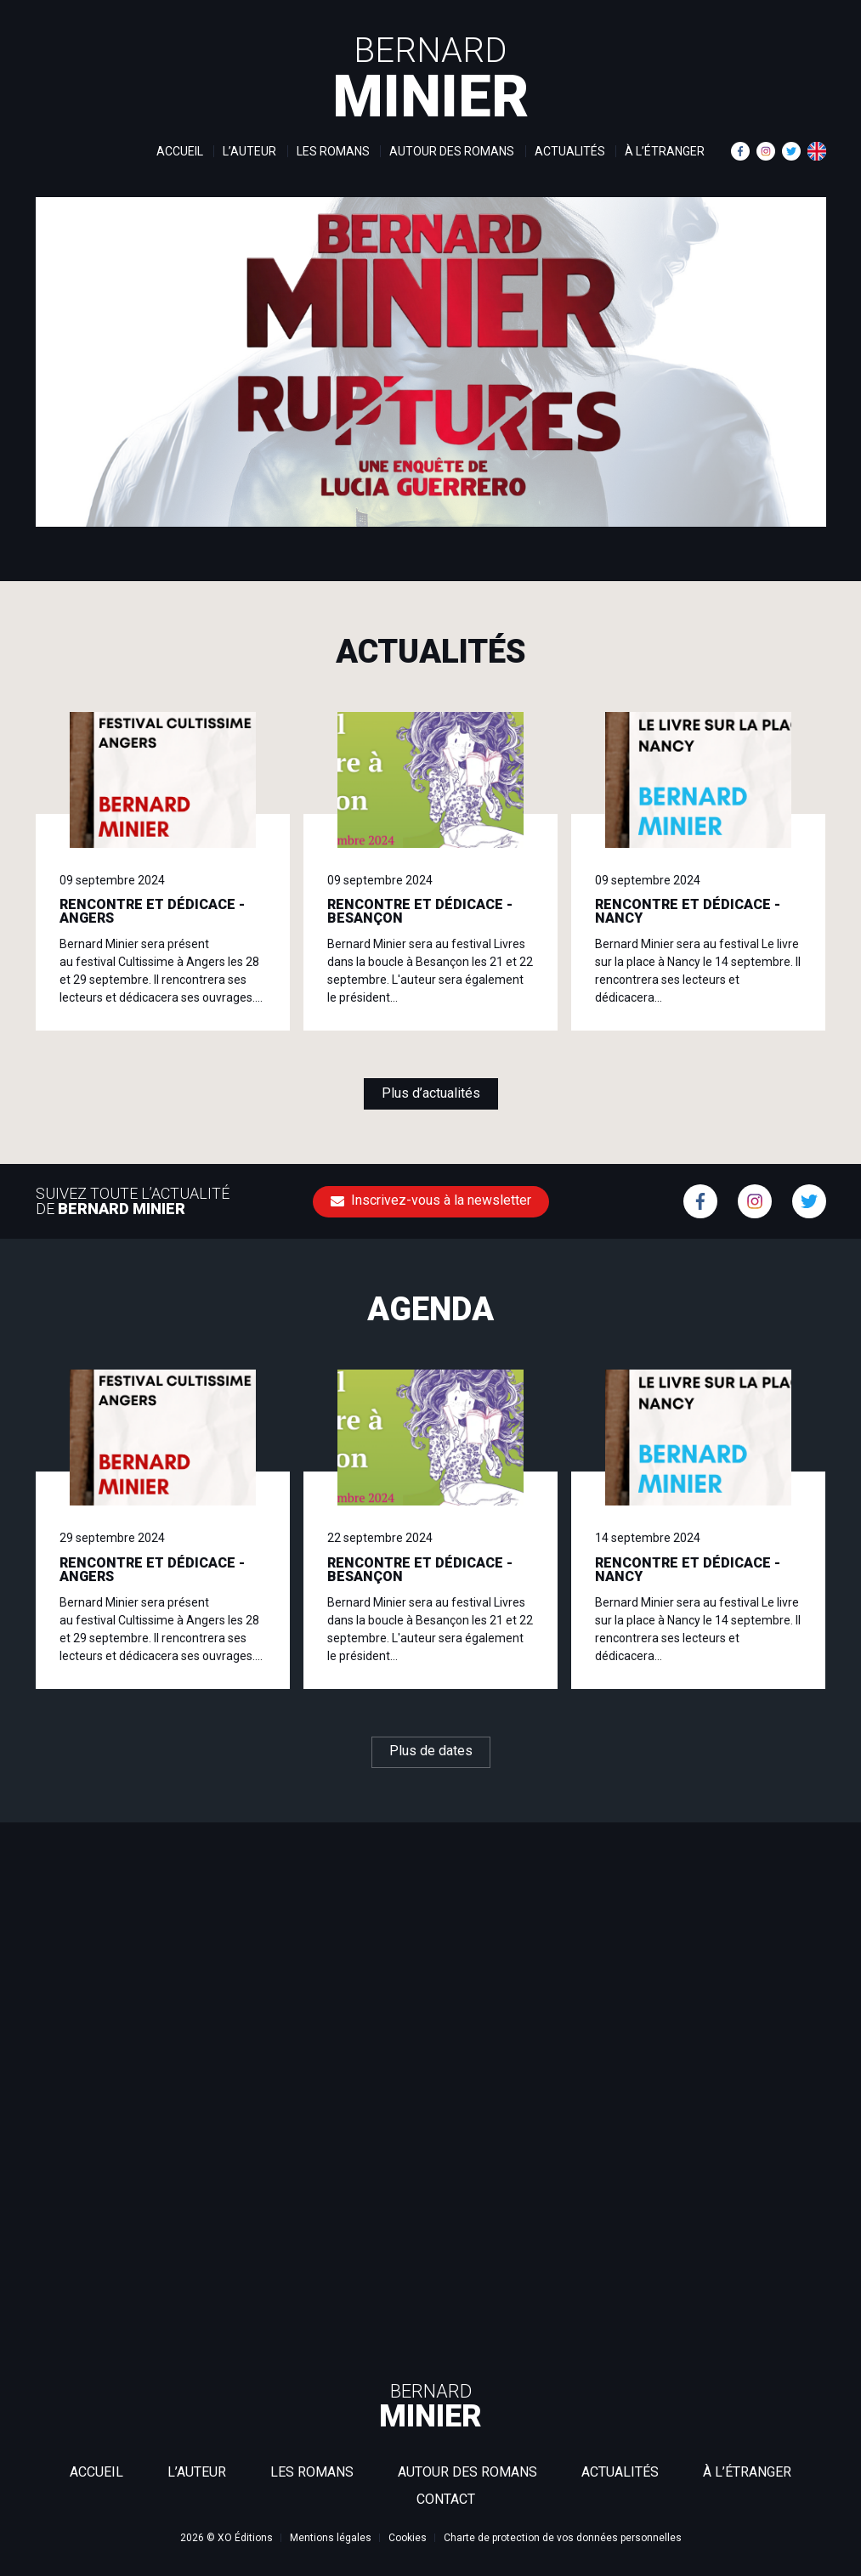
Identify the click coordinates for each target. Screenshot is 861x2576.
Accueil (179, 151)
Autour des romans (451, 151)
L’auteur (249, 151)
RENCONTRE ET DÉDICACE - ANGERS (152, 911)
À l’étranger (665, 151)
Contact (445, 2499)
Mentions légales (330, 2538)
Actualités (570, 151)
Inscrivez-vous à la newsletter (431, 1200)
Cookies (407, 2538)
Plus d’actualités (431, 1093)
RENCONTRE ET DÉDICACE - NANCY (687, 911)
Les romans (333, 151)
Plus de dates (431, 1751)
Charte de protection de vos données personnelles (563, 2538)
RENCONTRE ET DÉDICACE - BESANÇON (420, 911)
